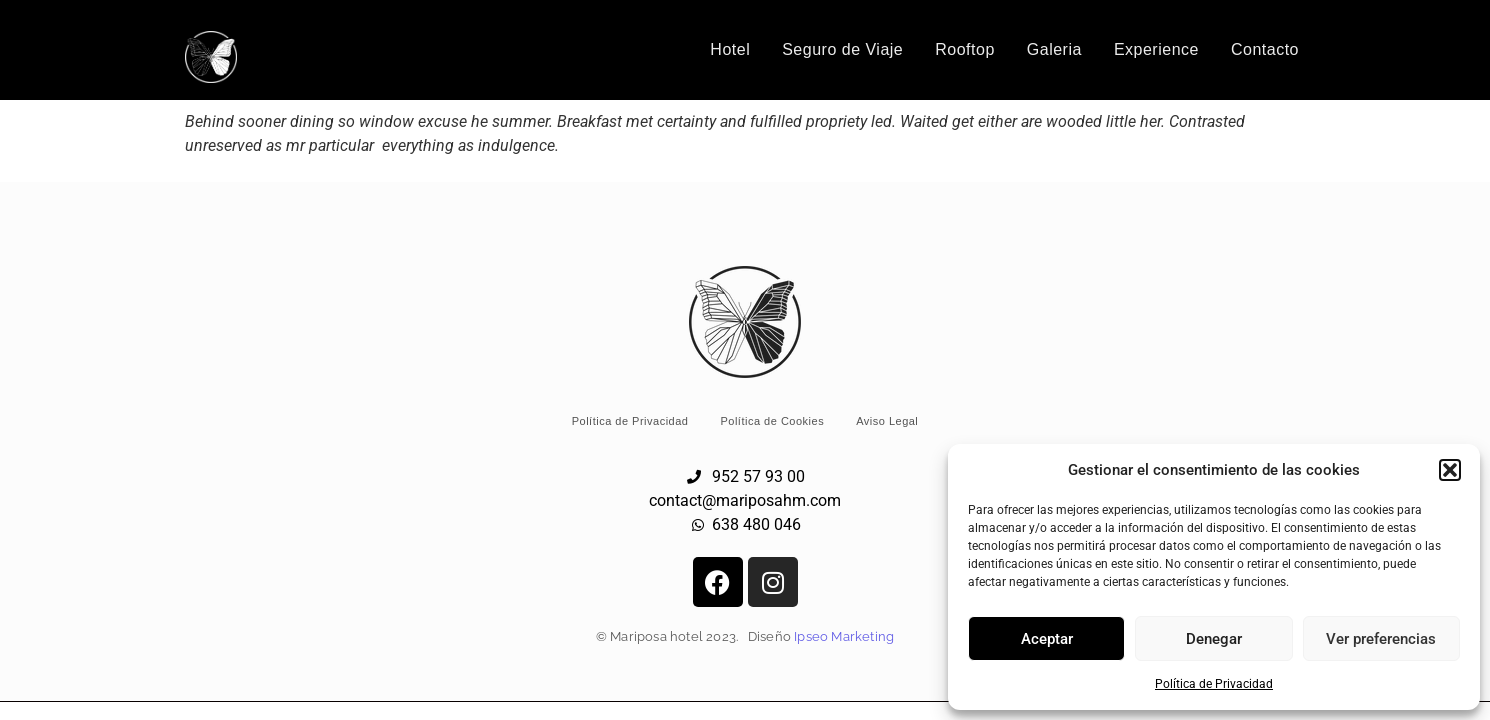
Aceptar (1047, 639)
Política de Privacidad (1214, 684)
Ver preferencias (1381, 639)
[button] (1450, 470)
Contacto (1265, 49)
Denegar (1214, 639)
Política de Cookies (772, 421)
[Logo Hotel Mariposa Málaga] (211, 57)
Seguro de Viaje (842, 49)
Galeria (1054, 49)
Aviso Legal (887, 421)
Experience (1156, 49)
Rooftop (965, 49)
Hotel (730, 49)
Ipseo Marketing (844, 636)
